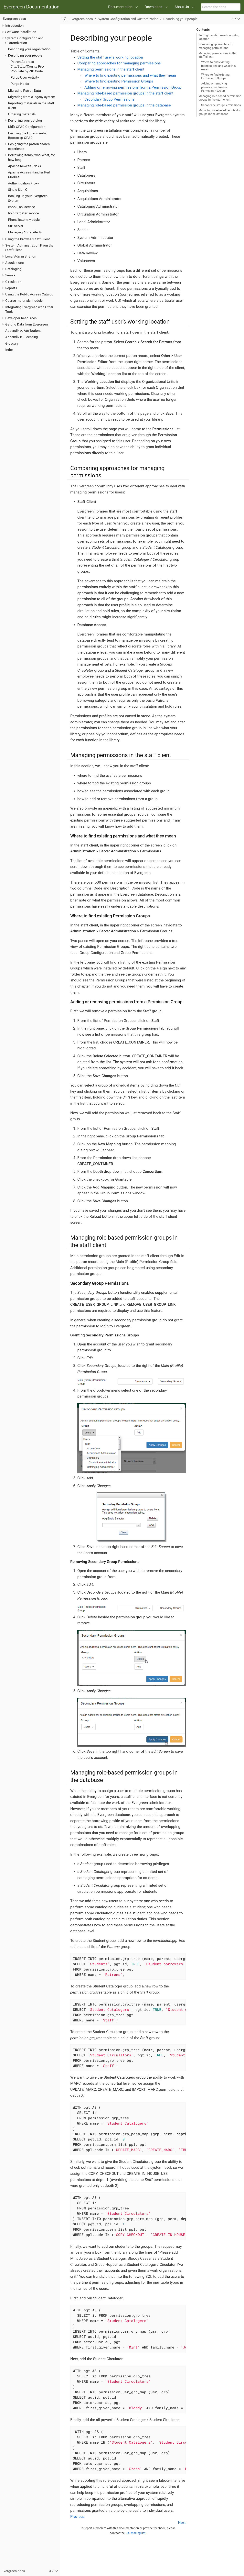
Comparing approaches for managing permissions (215, 46)
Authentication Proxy (23, 183)
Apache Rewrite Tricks (24, 166)
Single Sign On (18, 190)
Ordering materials (22, 114)
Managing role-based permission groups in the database (219, 112)
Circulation (13, 282)
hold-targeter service (23, 213)
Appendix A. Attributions (23, 331)
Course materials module (24, 301)
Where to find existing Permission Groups (215, 76)
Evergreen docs (14, 19)
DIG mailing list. (135, 2533)
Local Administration (20, 256)
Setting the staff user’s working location (218, 37)
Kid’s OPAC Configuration (26, 127)
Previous (77, 2516)
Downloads (153, 7)
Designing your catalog (25, 120)
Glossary (11, 343)
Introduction (14, 26)
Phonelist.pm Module (24, 220)
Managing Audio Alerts (25, 232)
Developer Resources (21, 318)
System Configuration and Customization (128, 19)
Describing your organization (29, 49)
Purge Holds (20, 84)
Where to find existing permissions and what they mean (218, 65)
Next (182, 2522)
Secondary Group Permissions (221, 105)
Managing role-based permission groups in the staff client (219, 97)
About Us (182, 7)
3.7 (233, 19)
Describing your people (25, 55)
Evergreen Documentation (31, 7)
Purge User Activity (25, 77)
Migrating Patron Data (24, 91)
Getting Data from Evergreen (26, 324)
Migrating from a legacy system (31, 97)
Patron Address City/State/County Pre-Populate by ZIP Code (27, 66)
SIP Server (15, 226)
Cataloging (13, 269)
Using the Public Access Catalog (29, 294)
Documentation (120, 7)
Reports (11, 288)
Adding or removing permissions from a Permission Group (214, 87)
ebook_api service (21, 207)
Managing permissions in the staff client (217, 55)
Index (9, 350)
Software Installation (20, 32)
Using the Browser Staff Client (27, 239)
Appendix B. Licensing (21, 337)
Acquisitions (14, 263)
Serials (10, 275)
